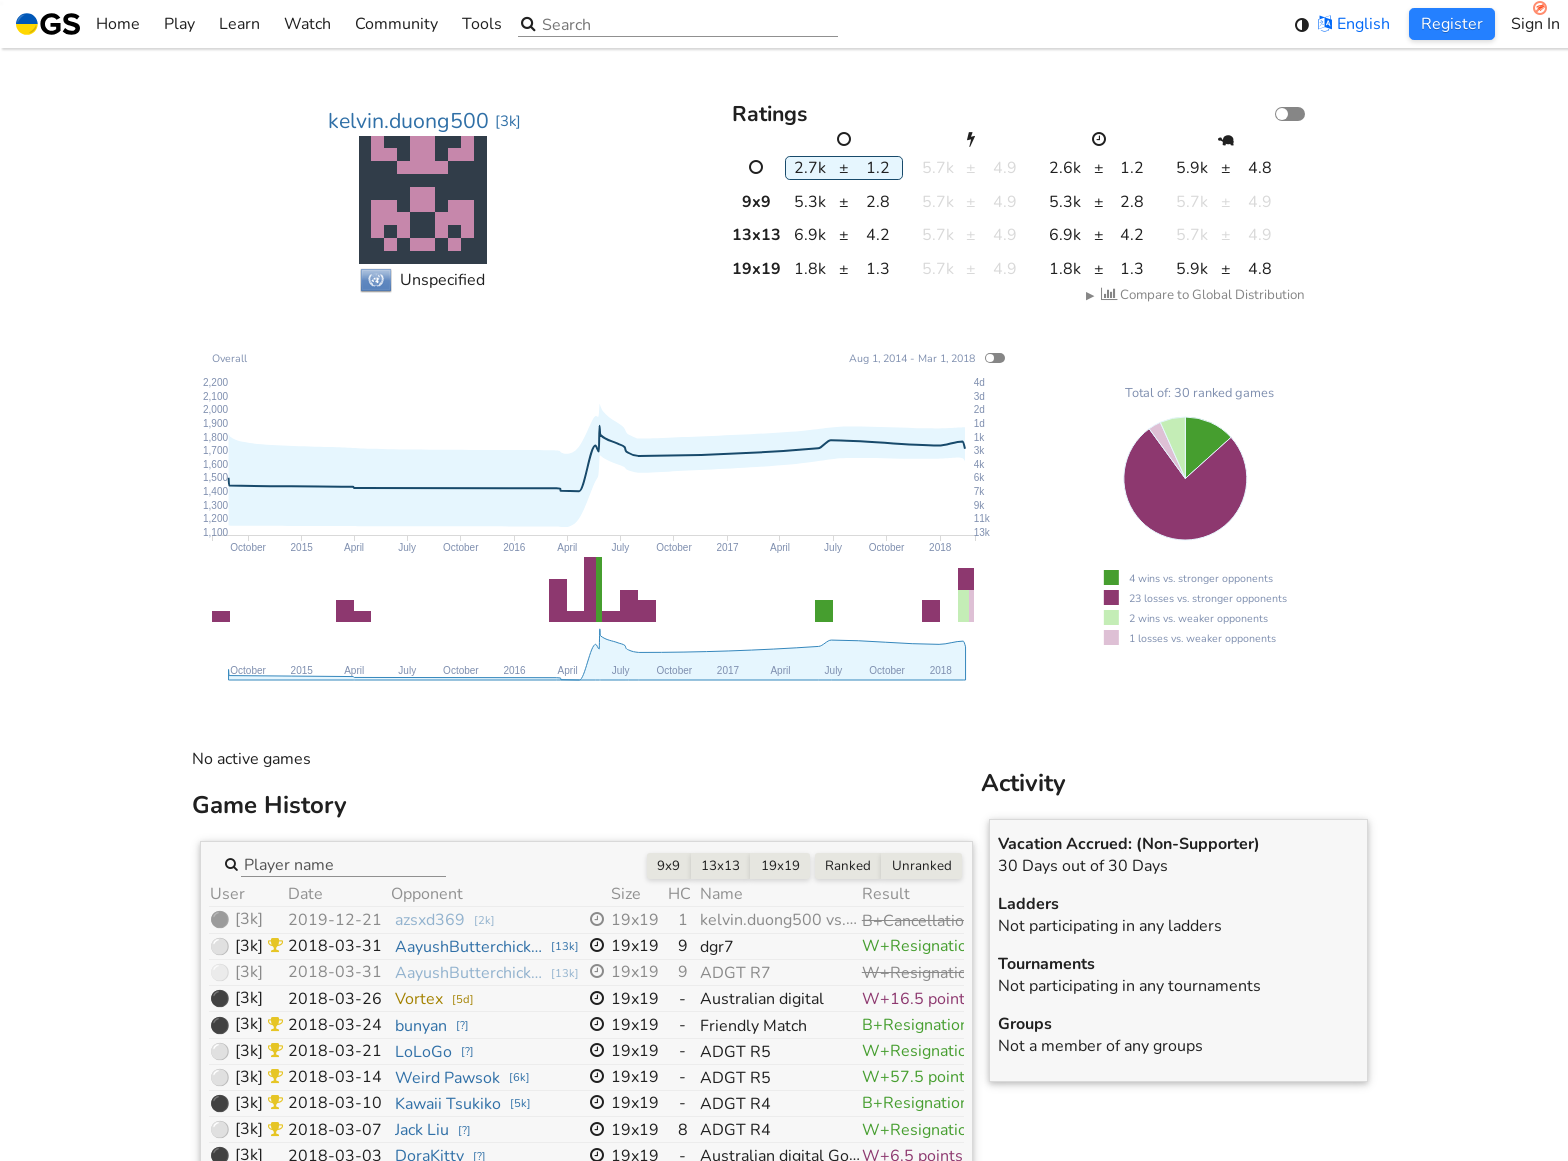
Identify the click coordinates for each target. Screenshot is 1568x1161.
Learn (239, 24)
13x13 (720, 866)
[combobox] (343, 863)
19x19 (780, 866)
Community (396, 24)
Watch (307, 24)
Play (179, 24)
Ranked (848, 866)
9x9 (668, 866)
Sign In (1535, 24)
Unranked (922, 866)
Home (78, 24)
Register (1452, 24)
